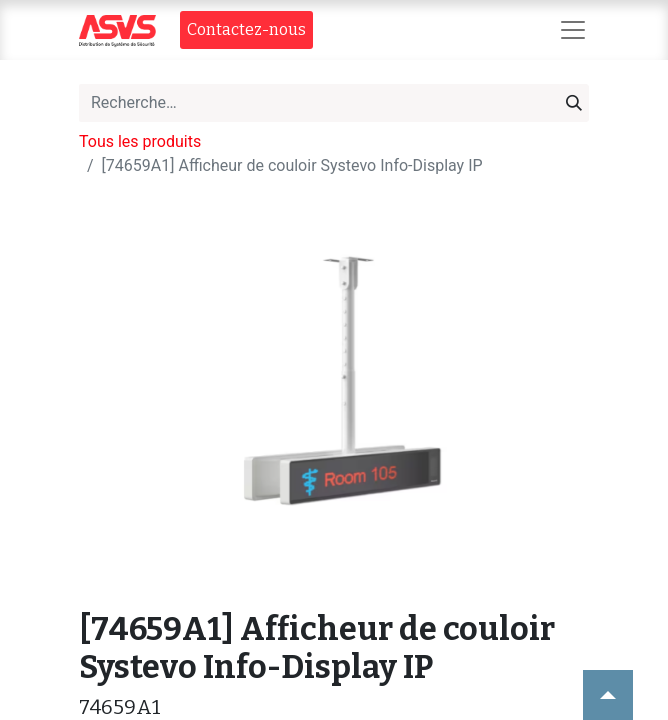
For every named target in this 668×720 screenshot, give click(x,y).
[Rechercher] (574, 103)
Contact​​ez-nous (246, 29)
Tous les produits (140, 141)
